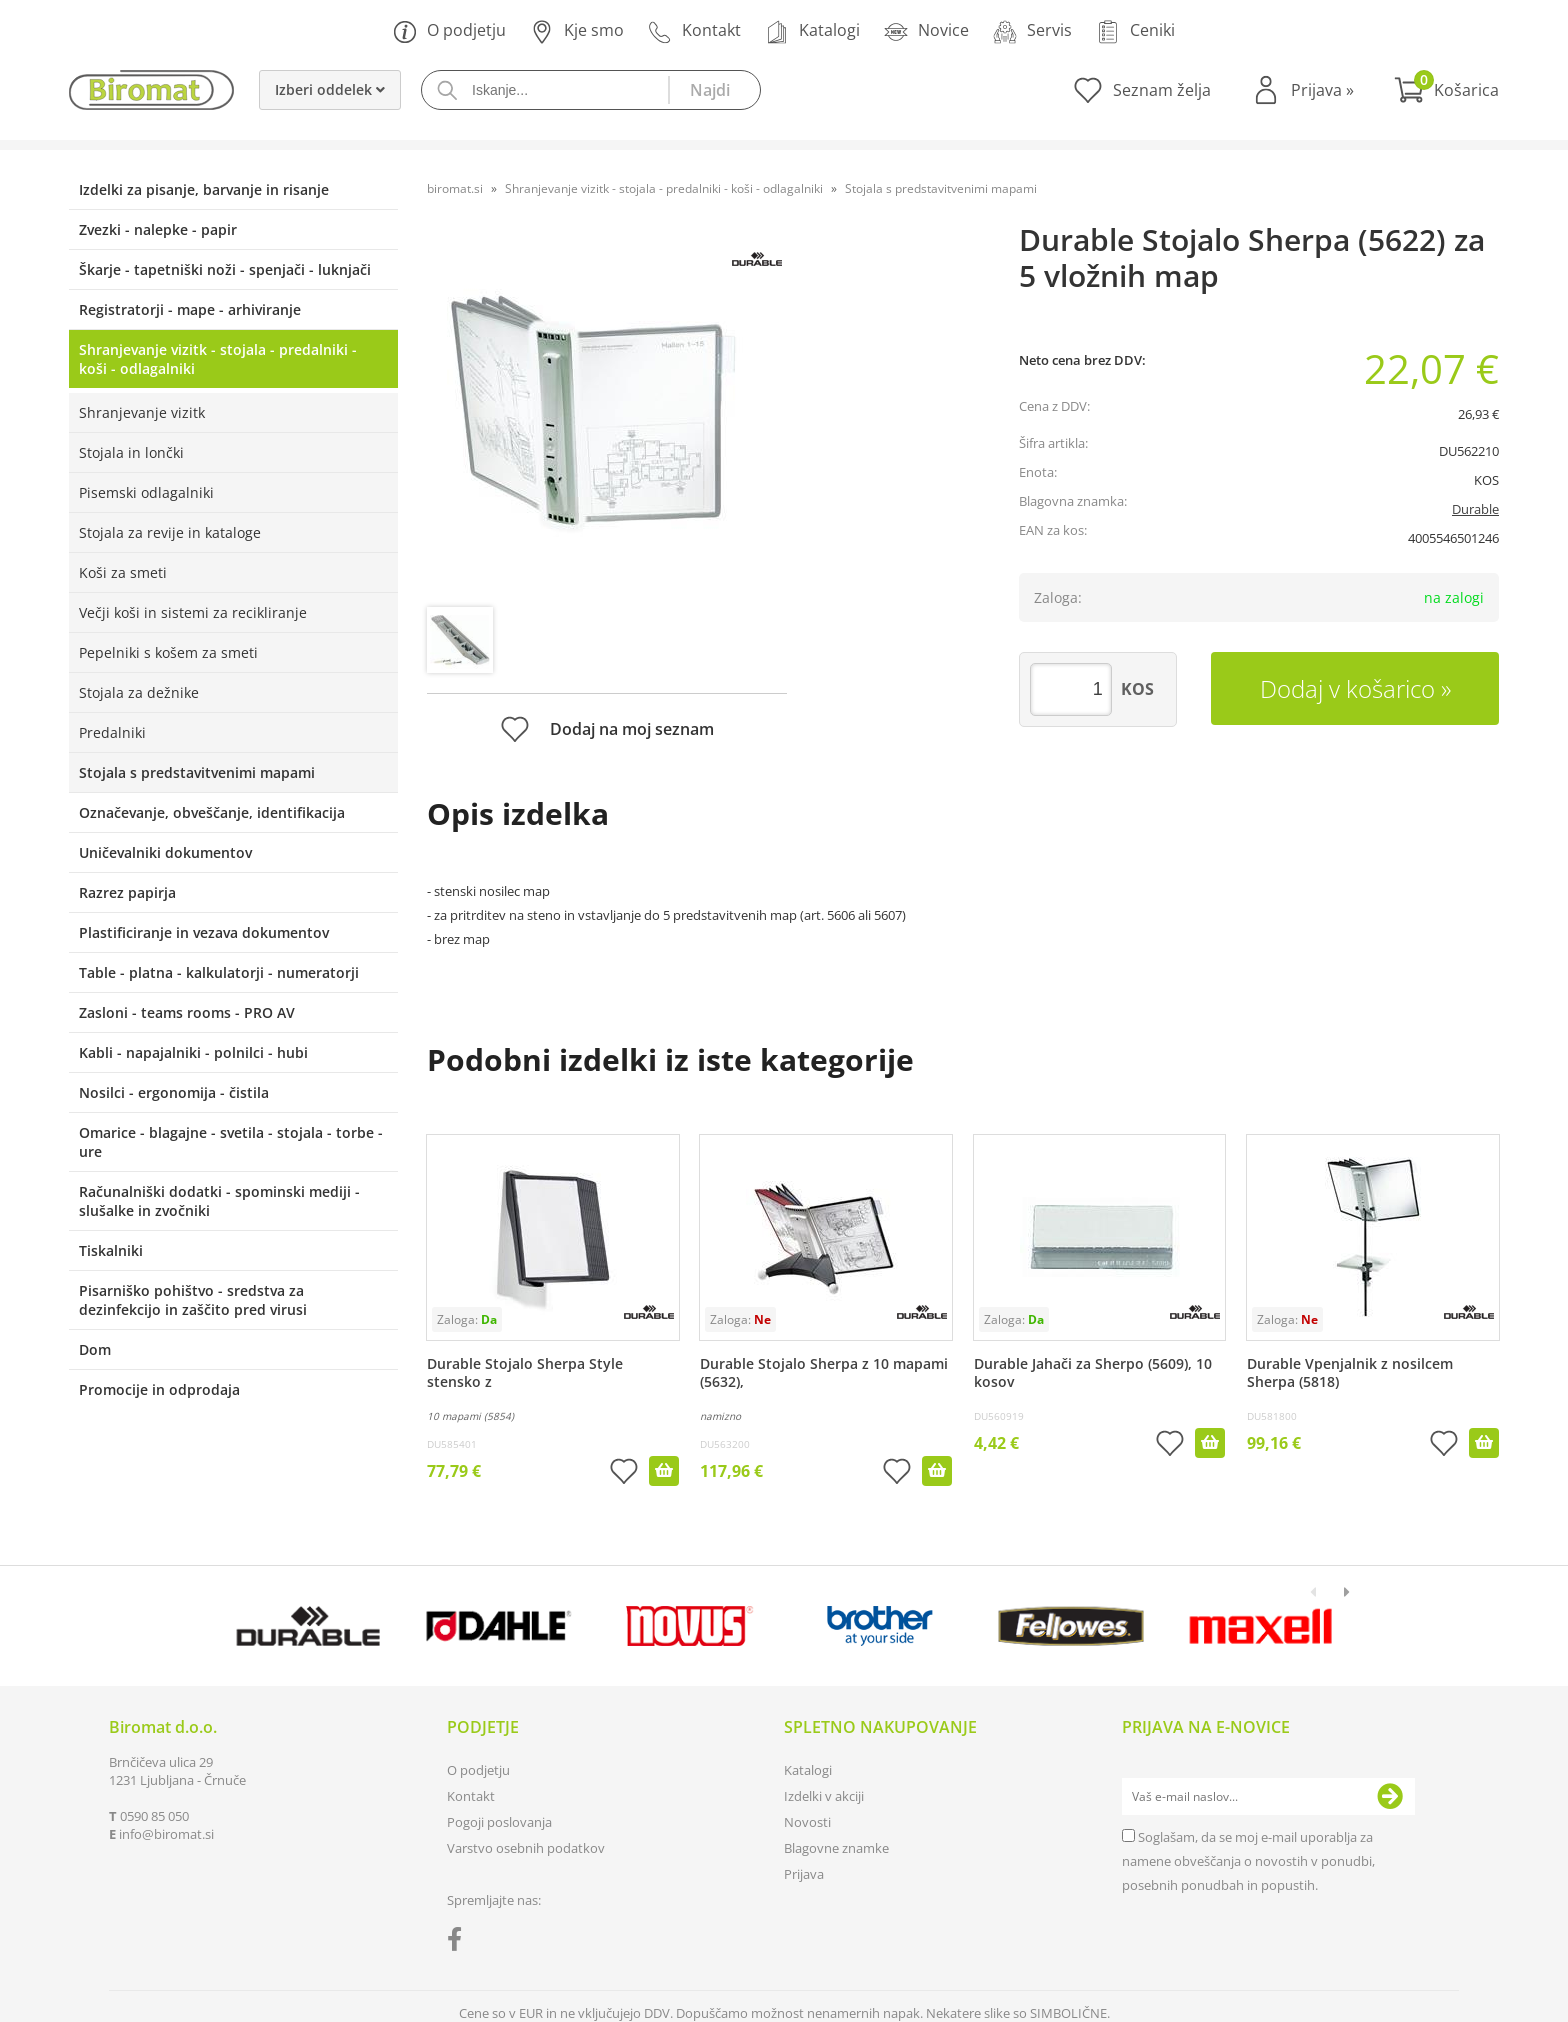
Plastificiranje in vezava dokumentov (204, 932)
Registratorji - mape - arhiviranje (190, 309)
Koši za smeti (123, 572)
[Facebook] (459, 1943)
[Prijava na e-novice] (1390, 1797)
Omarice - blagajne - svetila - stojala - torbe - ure (231, 1142)
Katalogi (812, 31)
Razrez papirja (127, 892)
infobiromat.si (166, 1834)
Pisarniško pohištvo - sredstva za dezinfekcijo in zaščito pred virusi (193, 1300)
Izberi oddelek (330, 89)
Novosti (807, 1822)
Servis (1032, 31)
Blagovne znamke (836, 1848)
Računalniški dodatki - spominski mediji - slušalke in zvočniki (219, 1201)
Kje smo (577, 31)
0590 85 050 (154, 1816)
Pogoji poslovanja (499, 1822)
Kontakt (694, 31)
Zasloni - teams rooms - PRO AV (187, 1012)
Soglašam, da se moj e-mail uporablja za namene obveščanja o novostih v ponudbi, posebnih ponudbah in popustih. (1248, 1861)
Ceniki (1135, 31)
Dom (95, 1349)
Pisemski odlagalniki (146, 492)
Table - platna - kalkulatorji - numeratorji (219, 972)
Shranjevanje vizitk (142, 412)
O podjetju (449, 31)
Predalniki (112, 732)
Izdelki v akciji (824, 1796)
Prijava (1322, 90)
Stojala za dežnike (139, 692)
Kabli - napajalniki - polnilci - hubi (193, 1052)
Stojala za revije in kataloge (170, 532)
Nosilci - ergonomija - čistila (174, 1092)
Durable (1475, 509)
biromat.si (455, 188)
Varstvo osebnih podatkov (526, 1848)
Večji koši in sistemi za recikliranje (193, 612)
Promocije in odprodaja (159, 1389)
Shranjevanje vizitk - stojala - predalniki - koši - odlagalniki (218, 359)
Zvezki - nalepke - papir (158, 229)
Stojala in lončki (131, 452)
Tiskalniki (111, 1250)
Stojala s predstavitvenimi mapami (197, 772)
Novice (926, 31)
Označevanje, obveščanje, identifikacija (212, 812)
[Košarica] (1446, 90)
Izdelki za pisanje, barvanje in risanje (204, 189)
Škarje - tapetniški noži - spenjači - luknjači (225, 269)
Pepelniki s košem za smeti (168, 652)
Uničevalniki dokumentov (165, 852)
